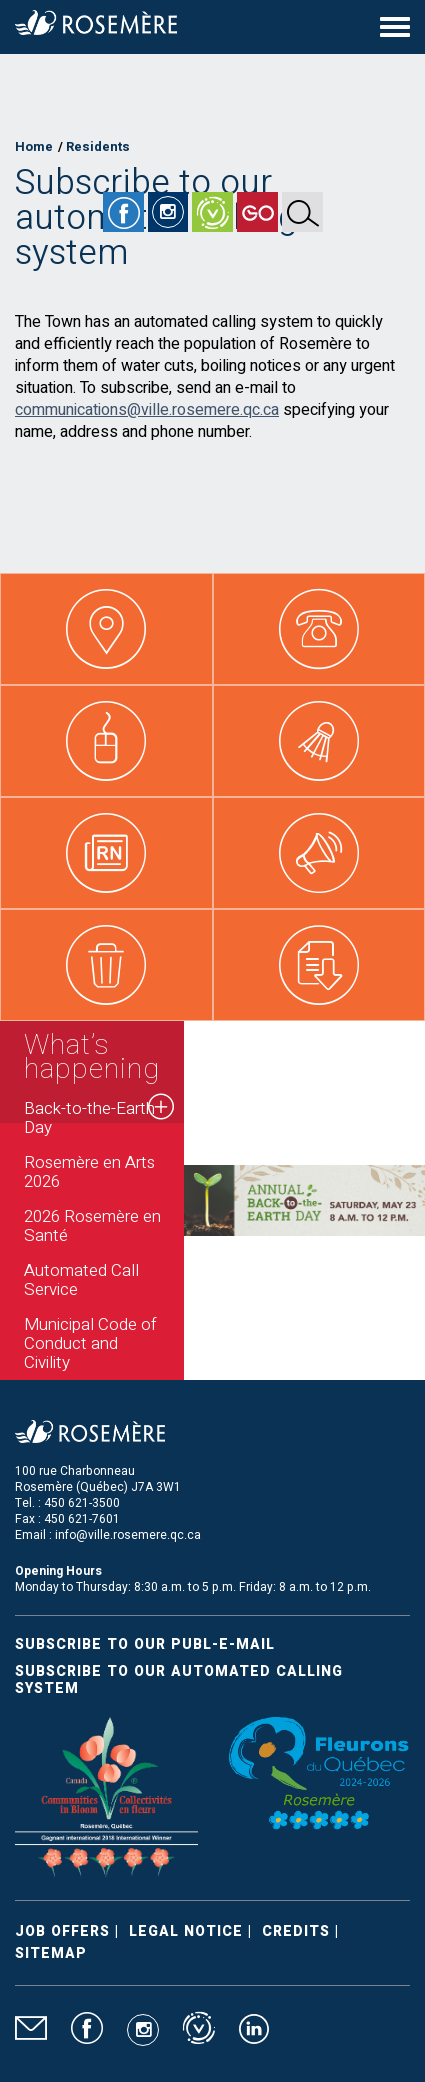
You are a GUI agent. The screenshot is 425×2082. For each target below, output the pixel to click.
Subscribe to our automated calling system (179, 1680)
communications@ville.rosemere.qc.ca (147, 410)
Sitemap (51, 1953)
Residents (98, 146)
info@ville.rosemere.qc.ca (128, 1535)
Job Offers (62, 1931)
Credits (296, 1931)
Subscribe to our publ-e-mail (145, 1644)
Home (34, 146)
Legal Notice (186, 1931)
